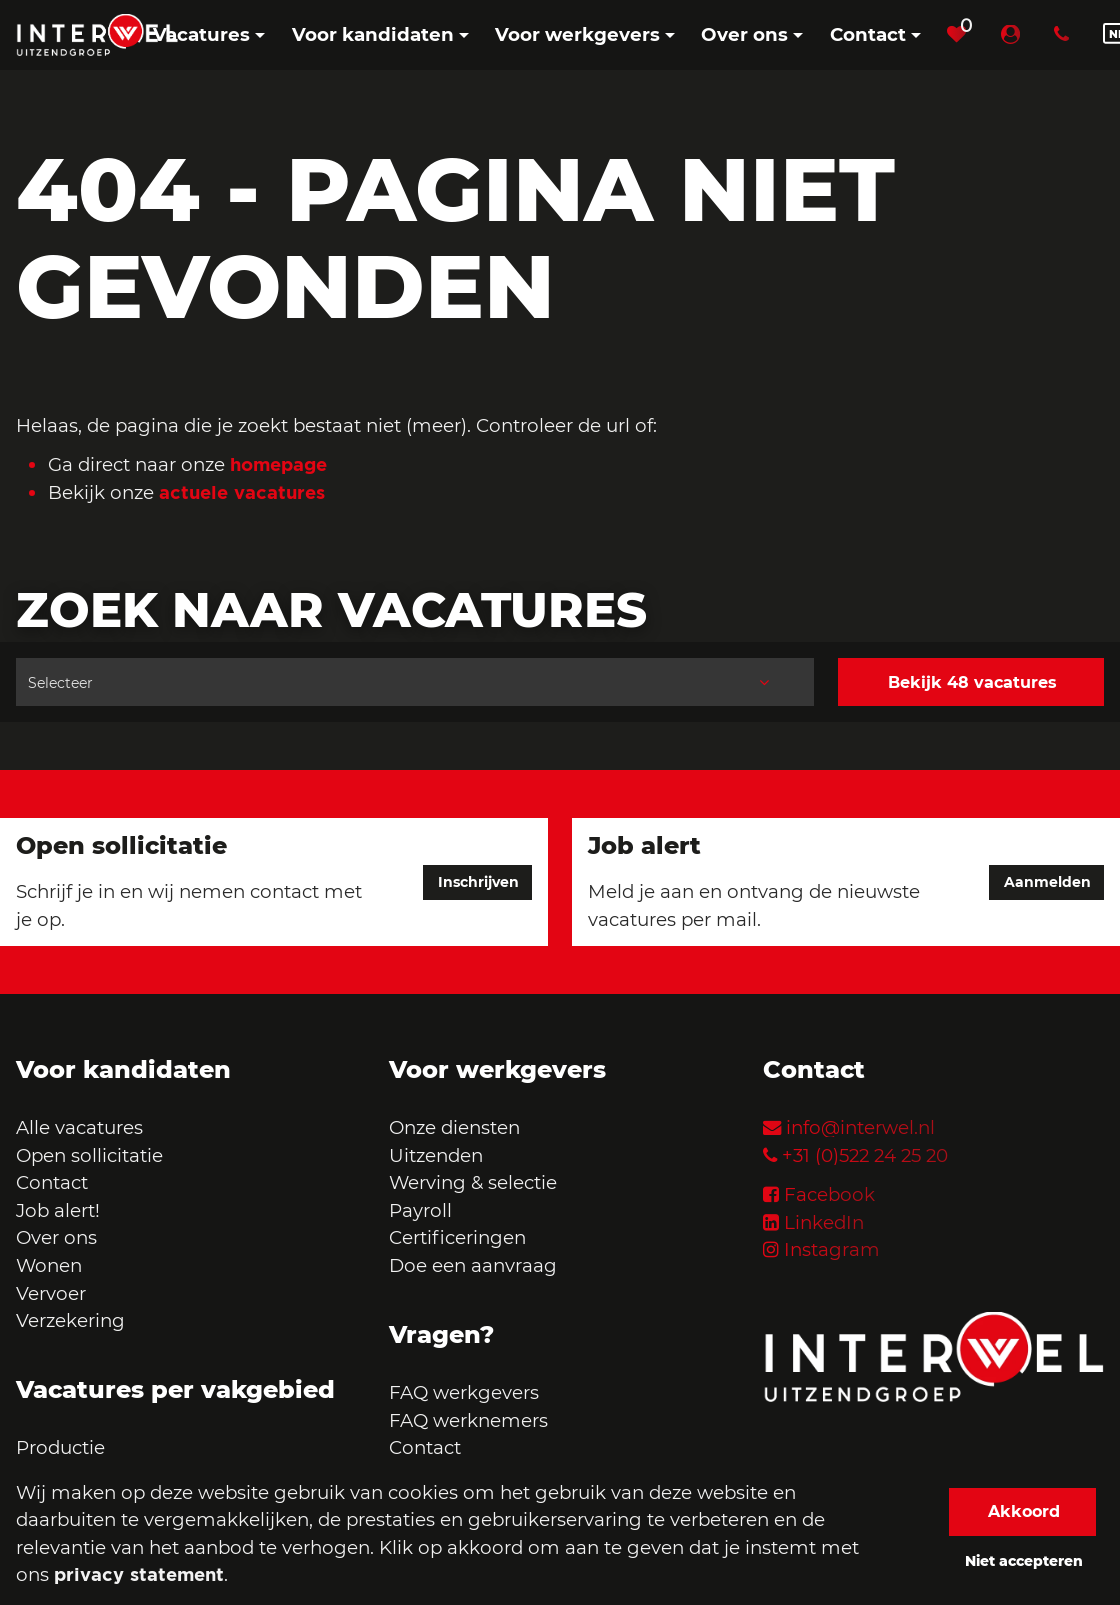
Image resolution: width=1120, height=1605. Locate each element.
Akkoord (1024, 1511)
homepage (278, 464)
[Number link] (1065, 35)
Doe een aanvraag (473, 1265)
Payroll (420, 1210)
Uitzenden (436, 1155)
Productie (63, 1447)
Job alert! (58, 1210)
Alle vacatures (79, 1127)
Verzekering (70, 1320)
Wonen (49, 1265)
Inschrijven (478, 882)
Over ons (56, 1237)
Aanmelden (1047, 882)
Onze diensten (454, 1127)
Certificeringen (457, 1237)
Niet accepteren (1024, 1561)
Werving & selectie (473, 1182)
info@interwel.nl (860, 1127)
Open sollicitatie (89, 1155)
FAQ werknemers (468, 1420)
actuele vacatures (242, 492)
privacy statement (139, 1574)
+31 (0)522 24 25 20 (865, 1155)
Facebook (829, 1194)
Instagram (832, 1249)
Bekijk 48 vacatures (972, 682)
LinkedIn (824, 1222)
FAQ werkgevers (464, 1392)
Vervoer (51, 1293)
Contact (52, 1182)
